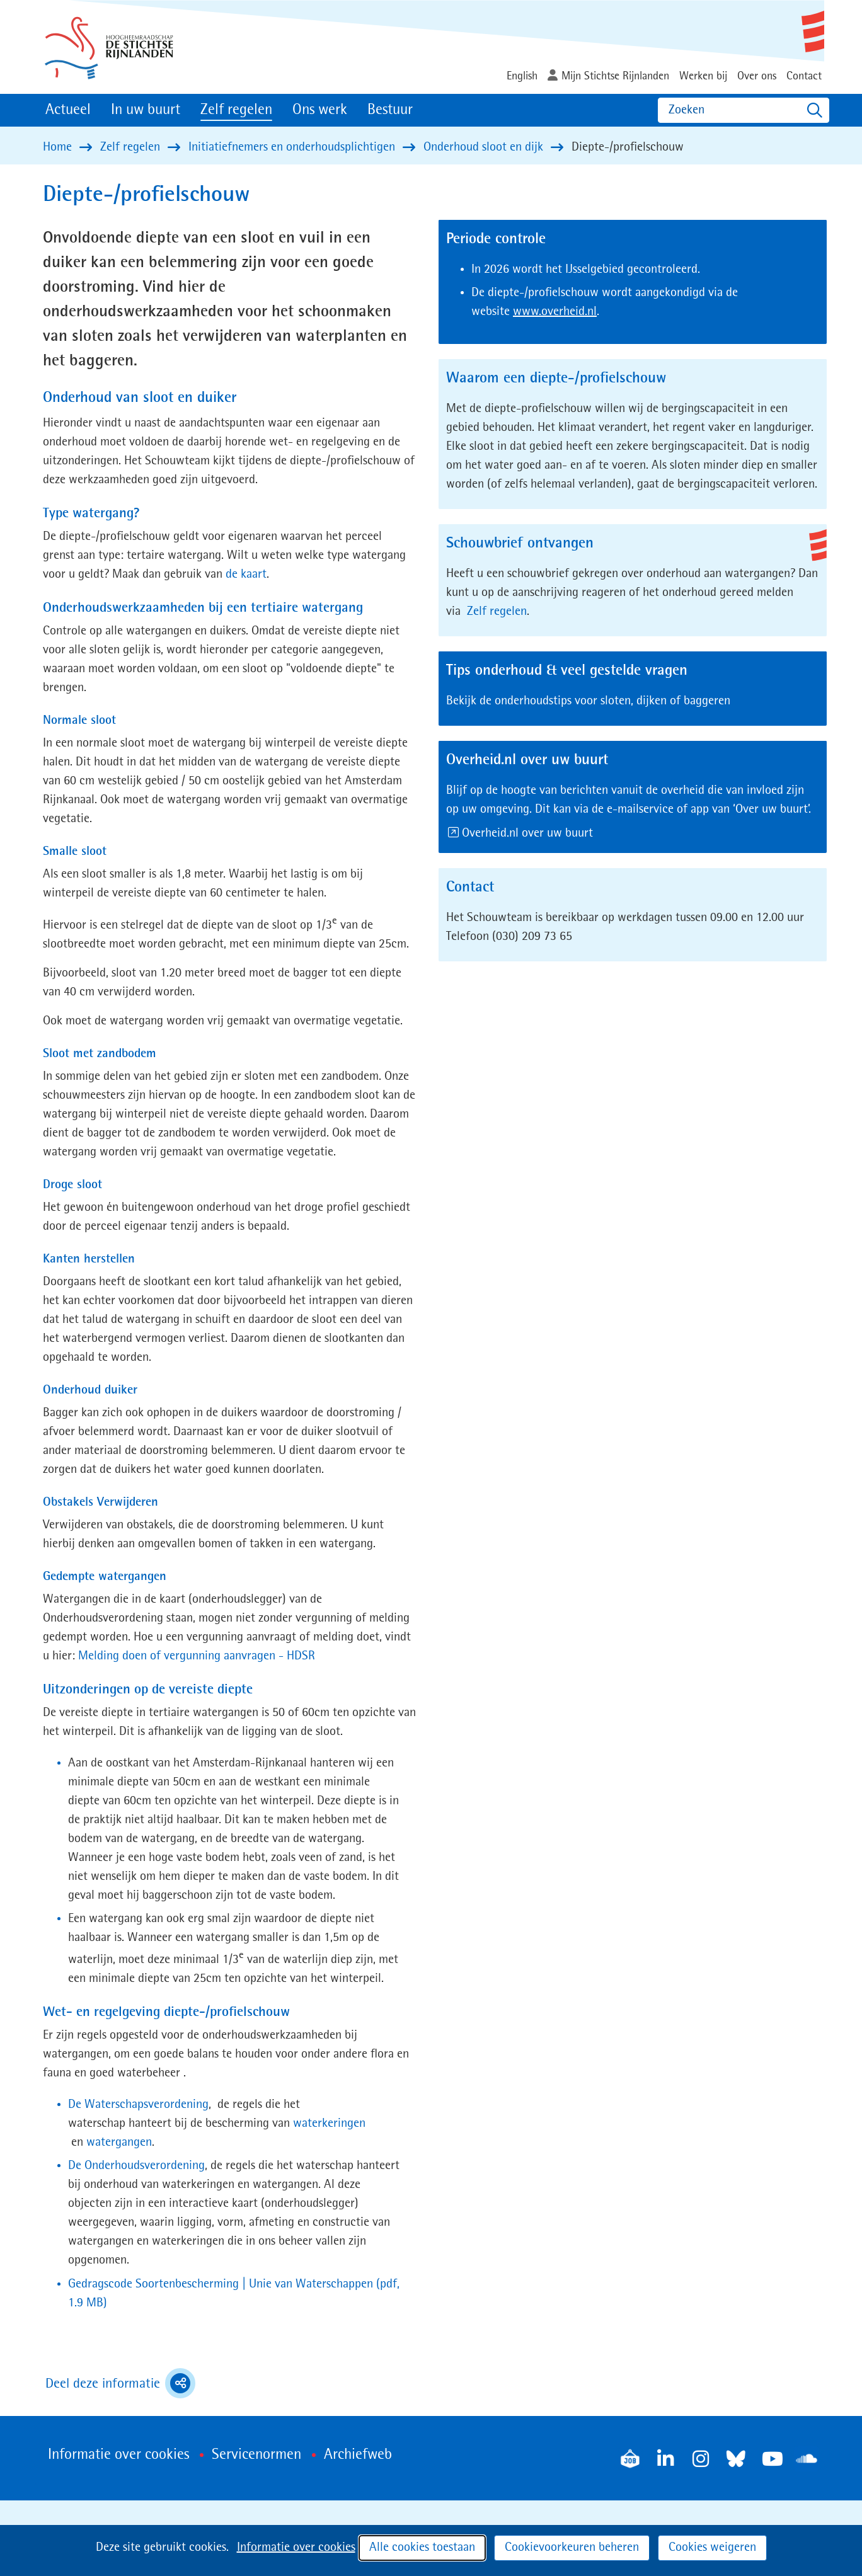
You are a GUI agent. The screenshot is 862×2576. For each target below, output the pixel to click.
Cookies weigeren (712, 2547)
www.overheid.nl (555, 312)
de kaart (246, 574)
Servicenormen (256, 2455)
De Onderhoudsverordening (136, 2166)
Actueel (68, 110)
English (522, 76)
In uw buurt (145, 110)
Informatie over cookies (296, 2547)
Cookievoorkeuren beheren (572, 2547)
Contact (804, 76)
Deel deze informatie (120, 2383)
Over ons (756, 76)
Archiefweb (358, 2455)
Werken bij (703, 76)
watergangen (117, 2142)
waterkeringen (329, 2123)
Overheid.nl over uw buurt (528, 833)
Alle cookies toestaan (422, 2547)
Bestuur (390, 110)
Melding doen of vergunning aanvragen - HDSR (196, 1656)
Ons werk (319, 110)
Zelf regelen (236, 110)
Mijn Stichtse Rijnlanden (615, 76)
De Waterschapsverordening (138, 2104)
